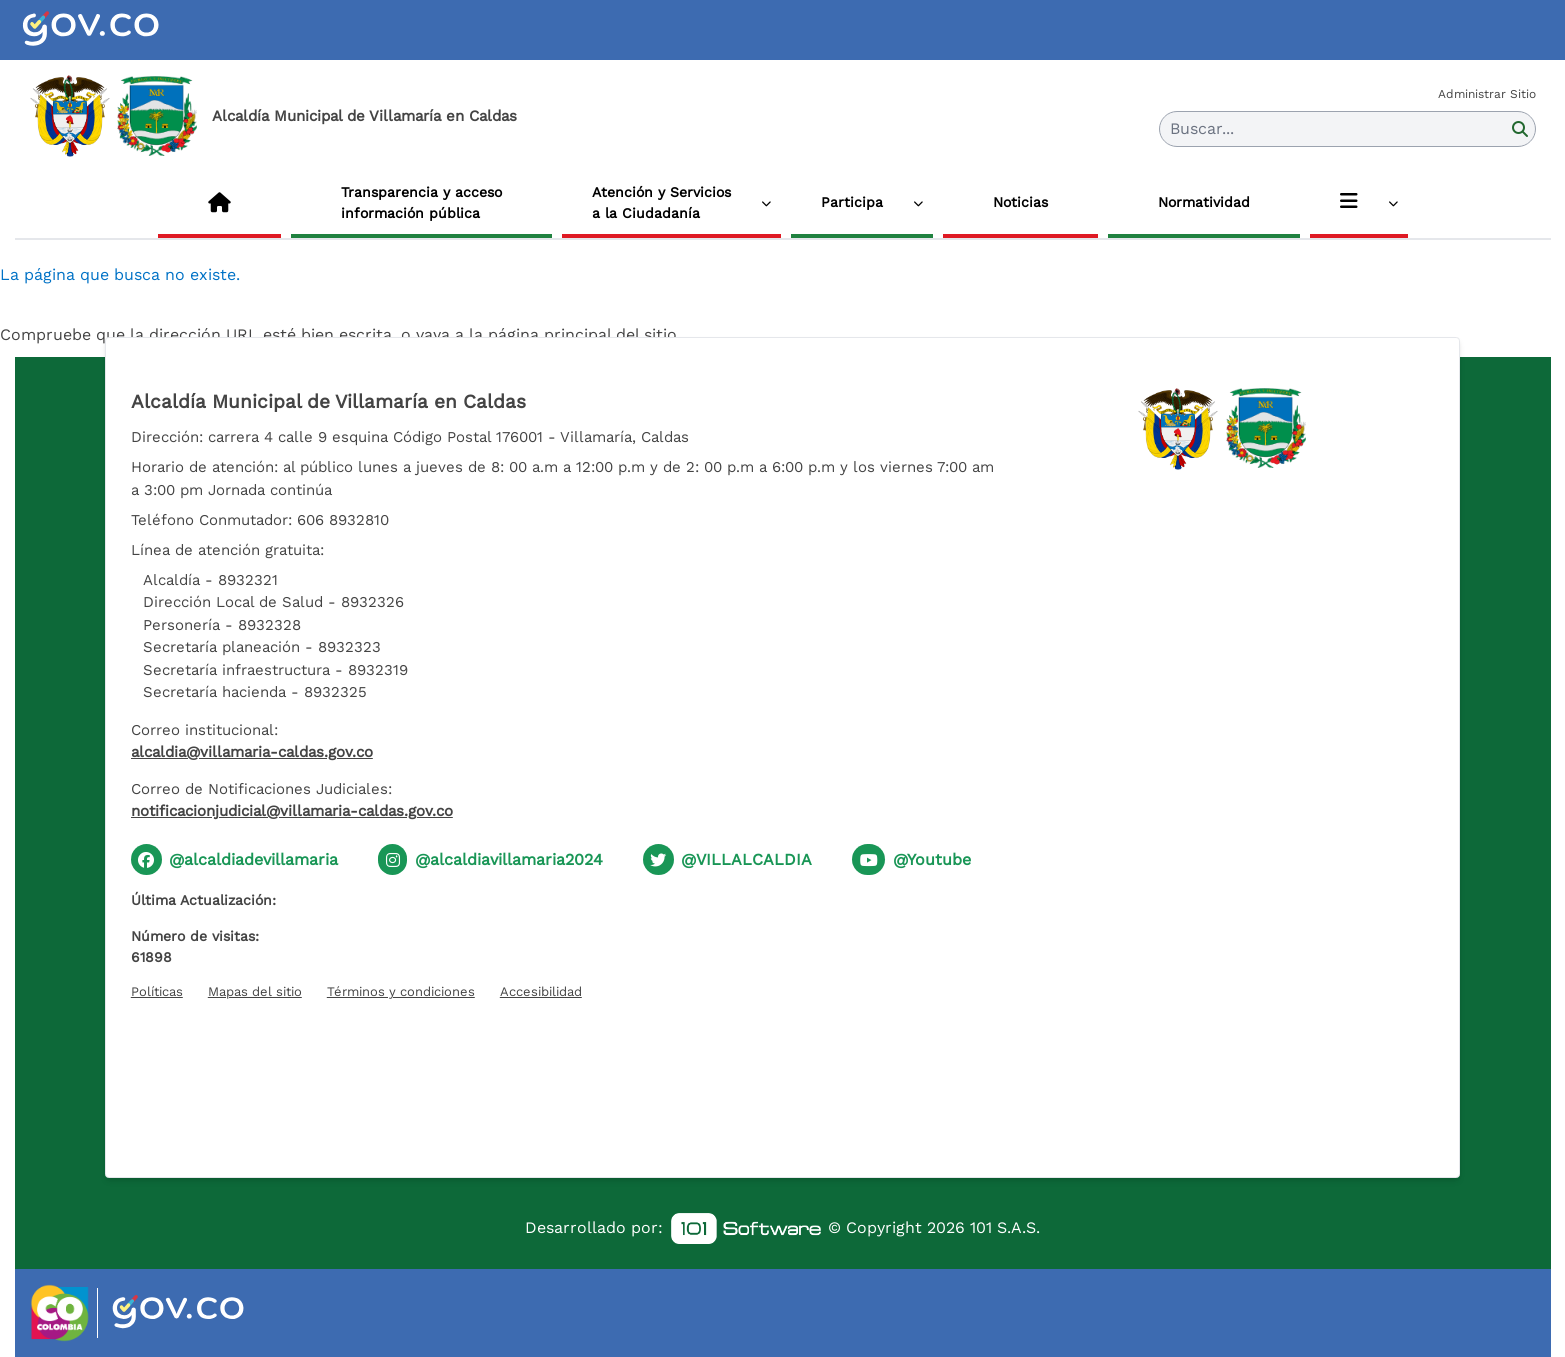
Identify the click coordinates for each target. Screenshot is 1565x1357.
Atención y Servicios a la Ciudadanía (661, 202)
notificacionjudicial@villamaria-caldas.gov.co (292, 811)
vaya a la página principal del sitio (546, 334)
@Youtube (932, 859)
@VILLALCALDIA (746, 859)
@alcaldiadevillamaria (253, 859)
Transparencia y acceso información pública (421, 202)
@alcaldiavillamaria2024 (509, 859)
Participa (852, 202)
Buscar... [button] (1202, 128)
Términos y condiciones (401, 991)
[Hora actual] (782, 1077)
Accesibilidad (541, 991)
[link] (746, 1228)
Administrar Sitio (1487, 94)
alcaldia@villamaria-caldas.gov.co (252, 752)
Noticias (1020, 202)
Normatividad (1204, 202)
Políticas (157, 991)
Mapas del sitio (255, 991)
